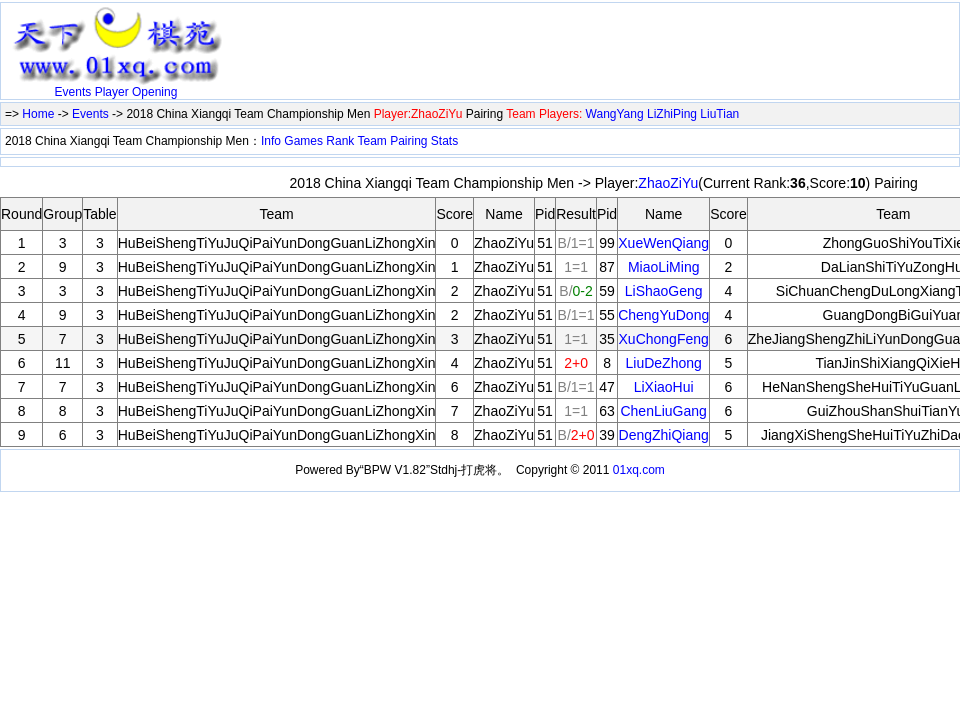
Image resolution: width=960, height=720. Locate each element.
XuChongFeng (664, 339)
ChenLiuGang (663, 411)
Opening (154, 92)
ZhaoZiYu (668, 183)
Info (271, 141)
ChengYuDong (663, 315)
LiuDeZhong (664, 363)
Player (112, 92)
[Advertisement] (465, 37)
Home (38, 114)
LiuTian (719, 114)
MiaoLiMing (664, 267)
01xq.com (639, 470)
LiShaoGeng (664, 291)
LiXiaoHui (664, 387)
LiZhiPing (672, 114)
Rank (340, 141)
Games (303, 141)
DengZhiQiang (664, 435)
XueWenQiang (663, 243)
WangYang (615, 114)
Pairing (408, 141)
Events (73, 92)
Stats (444, 141)
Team (371, 141)
